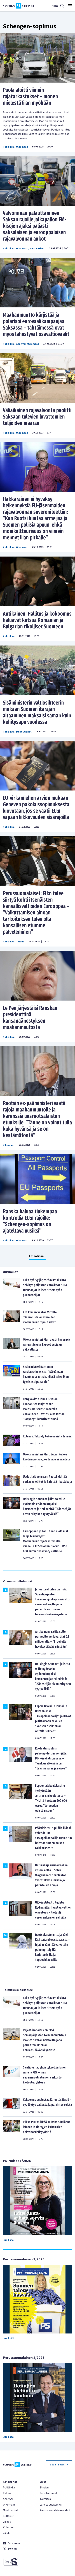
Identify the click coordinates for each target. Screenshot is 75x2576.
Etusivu (44, 2488)
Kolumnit (9, 2527)
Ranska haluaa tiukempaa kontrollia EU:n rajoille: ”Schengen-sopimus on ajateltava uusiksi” (30, 1221)
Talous (20, 941)
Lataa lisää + (37, 1256)
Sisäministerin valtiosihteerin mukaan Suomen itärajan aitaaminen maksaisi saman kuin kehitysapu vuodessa (37, 712)
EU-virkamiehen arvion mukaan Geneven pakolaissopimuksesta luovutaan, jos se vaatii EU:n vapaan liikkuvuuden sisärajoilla (36, 807)
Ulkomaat (22, 147)
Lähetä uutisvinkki (51, 2505)
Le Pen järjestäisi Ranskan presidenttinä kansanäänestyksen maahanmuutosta (30, 1018)
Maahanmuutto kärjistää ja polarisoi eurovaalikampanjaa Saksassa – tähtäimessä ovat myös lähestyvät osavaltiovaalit (36, 324)
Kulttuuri (8, 2516)
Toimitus (45, 2499)
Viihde (6, 2533)
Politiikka (9, 147)
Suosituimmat (48, 2493)
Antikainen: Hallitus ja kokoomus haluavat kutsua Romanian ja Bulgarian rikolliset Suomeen (37, 620)
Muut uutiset (37, 248)
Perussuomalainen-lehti (55, 2510)
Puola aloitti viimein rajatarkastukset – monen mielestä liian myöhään (30, 96)
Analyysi (21, 344)
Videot (7, 2522)
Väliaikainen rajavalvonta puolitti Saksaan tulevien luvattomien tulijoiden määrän (37, 416)
